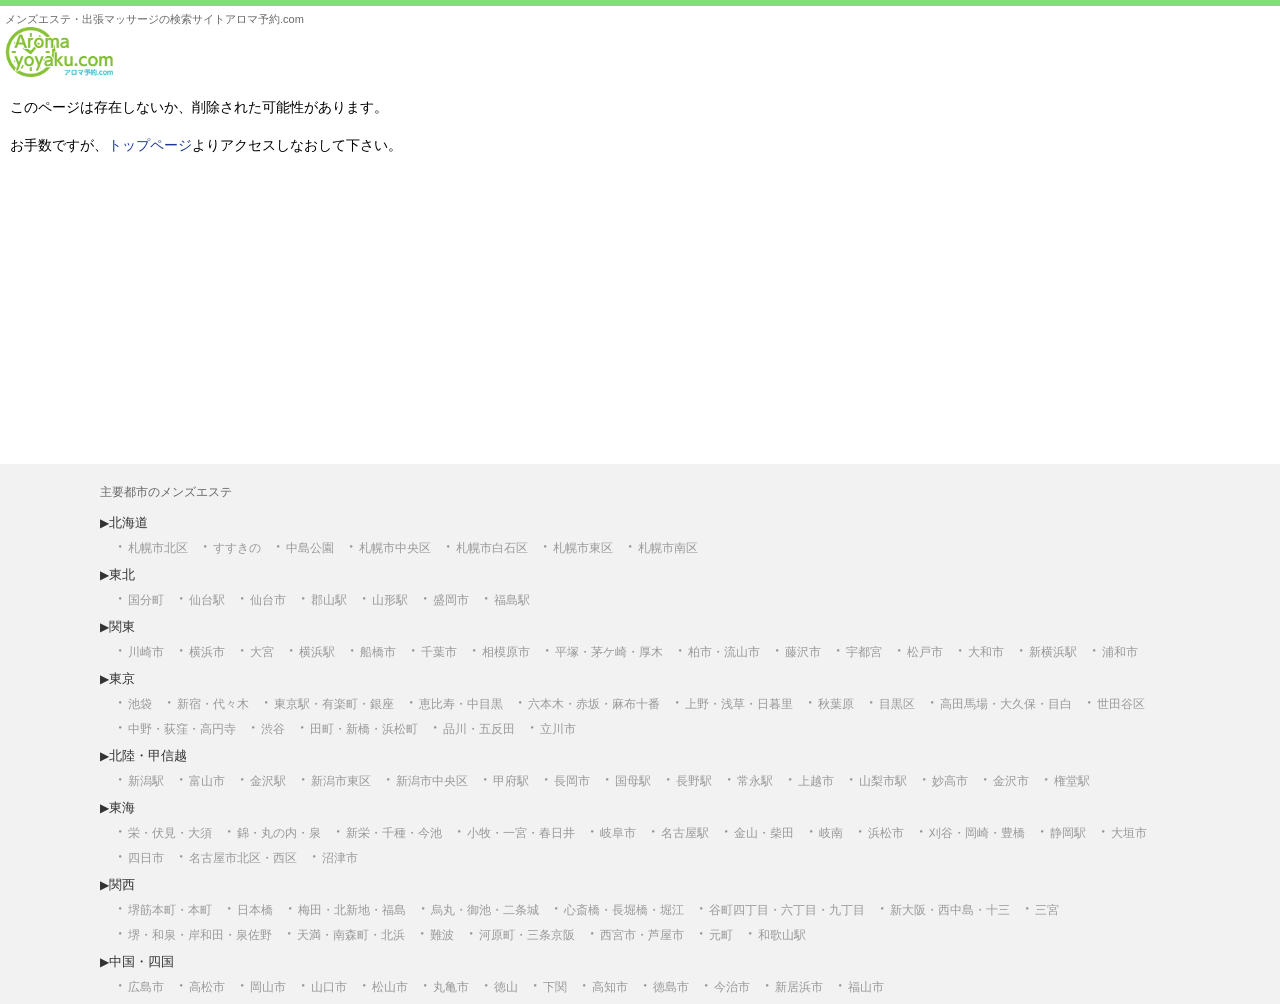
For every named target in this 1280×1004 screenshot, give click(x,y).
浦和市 (1120, 652)
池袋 (140, 704)
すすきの (237, 548)
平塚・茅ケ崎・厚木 (609, 652)
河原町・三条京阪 (527, 935)
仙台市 (268, 600)
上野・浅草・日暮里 (739, 704)
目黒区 (897, 704)
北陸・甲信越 (148, 755)
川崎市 (146, 652)
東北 (122, 574)
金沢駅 (268, 781)
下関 (555, 987)
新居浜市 (799, 987)
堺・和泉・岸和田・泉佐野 (200, 935)
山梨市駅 (883, 781)
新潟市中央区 (432, 781)
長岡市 (572, 781)
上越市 (816, 781)
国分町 (146, 600)
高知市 (610, 987)
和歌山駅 (782, 935)
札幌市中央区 (395, 548)
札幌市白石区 (492, 548)
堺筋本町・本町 (170, 910)
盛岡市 (451, 600)
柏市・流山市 (724, 652)
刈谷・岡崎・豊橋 (977, 833)
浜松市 (886, 833)
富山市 (207, 781)
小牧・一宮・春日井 (521, 833)
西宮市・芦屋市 (642, 935)
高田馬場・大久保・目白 (1006, 704)
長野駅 (694, 781)
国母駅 (633, 781)
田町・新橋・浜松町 (364, 729)
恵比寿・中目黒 (461, 704)
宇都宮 (864, 652)
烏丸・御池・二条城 (485, 910)
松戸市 (925, 652)
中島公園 (310, 548)
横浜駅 (317, 652)
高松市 (207, 987)
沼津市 (340, 858)
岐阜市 (618, 833)
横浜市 (207, 652)
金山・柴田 (764, 833)
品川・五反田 (479, 729)
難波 (442, 935)
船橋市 (378, 652)
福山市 (866, 987)
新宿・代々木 (213, 704)
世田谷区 (1121, 704)
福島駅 (512, 600)
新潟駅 (146, 781)
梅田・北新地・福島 (352, 910)
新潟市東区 (341, 781)
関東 (122, 626)
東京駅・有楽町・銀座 (334, 704)
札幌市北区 (158, 548)
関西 (122, 884)
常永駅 (755, 781)
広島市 (146, 987)
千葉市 (439, 652)
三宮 (1047, 910)
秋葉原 (836, 704)
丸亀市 (451, 987)
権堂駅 (1072, 781)
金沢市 (1011, 781)
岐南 (831, 833)
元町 (721, 935)
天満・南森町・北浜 (351, 935)
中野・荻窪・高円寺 (182, 729)
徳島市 (671, 987)
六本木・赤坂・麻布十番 (594, 704)
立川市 (558, 729)
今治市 (732, 987)
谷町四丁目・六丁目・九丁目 (787, 910)
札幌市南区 (668, 548)
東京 (122, 678)
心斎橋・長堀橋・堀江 (624, 910)
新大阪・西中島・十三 (950, 910)
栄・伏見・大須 (170, 833)
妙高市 (950, 781)
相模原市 (506, 652)
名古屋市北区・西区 (243, 858)
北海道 (128, 522)
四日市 (146, 858)
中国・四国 (141, 961)
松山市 (390, 987)
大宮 (262, 652)
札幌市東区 (583, 548)
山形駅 (390, 600)
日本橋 (255, 910)
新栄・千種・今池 (394, 833)
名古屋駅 (685, 833)
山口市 (329, 987)
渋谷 (273, 729)
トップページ (150, 145)
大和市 (986, 652)
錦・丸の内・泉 (279, 833)
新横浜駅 (1053, 652)
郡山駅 (329, 600)
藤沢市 (803, 652)
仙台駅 (207, 600)
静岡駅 (1068, 833)
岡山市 (268, 987)
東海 (122, 807)
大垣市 (1129, 833)
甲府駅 (511, 781)
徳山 (506, 987)
